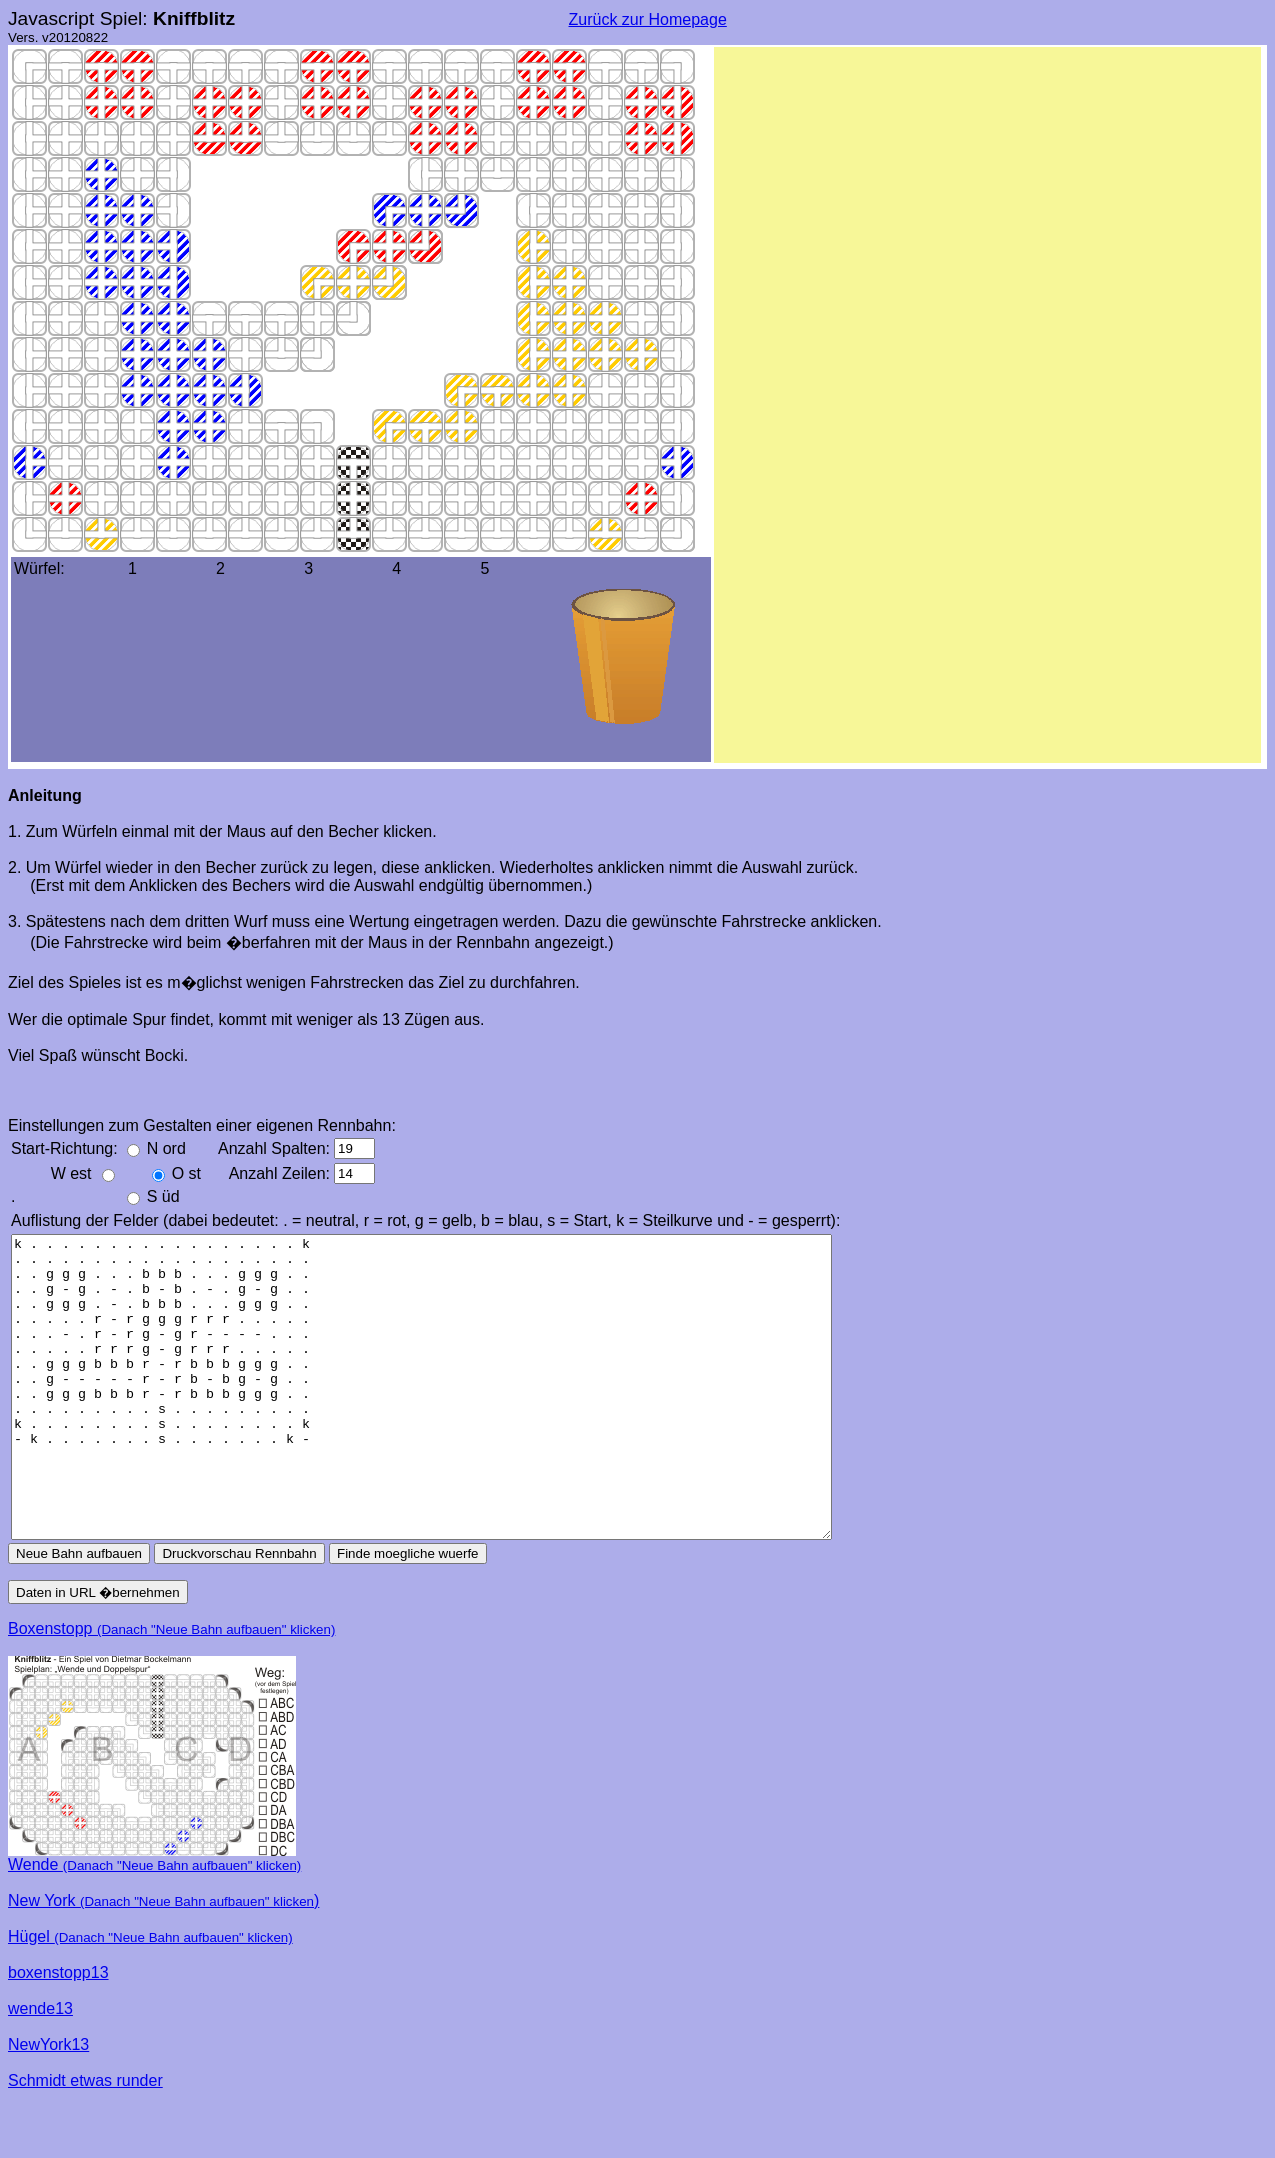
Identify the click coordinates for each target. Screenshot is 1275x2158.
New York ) (163, 1960)
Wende (154, 1924)
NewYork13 (48, 2104)
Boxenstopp (171, 1688)
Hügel (150, 1996)
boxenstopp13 (58, 2032)
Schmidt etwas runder (85, 2140)
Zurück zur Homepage (648, 19)
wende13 (40, 2068)
